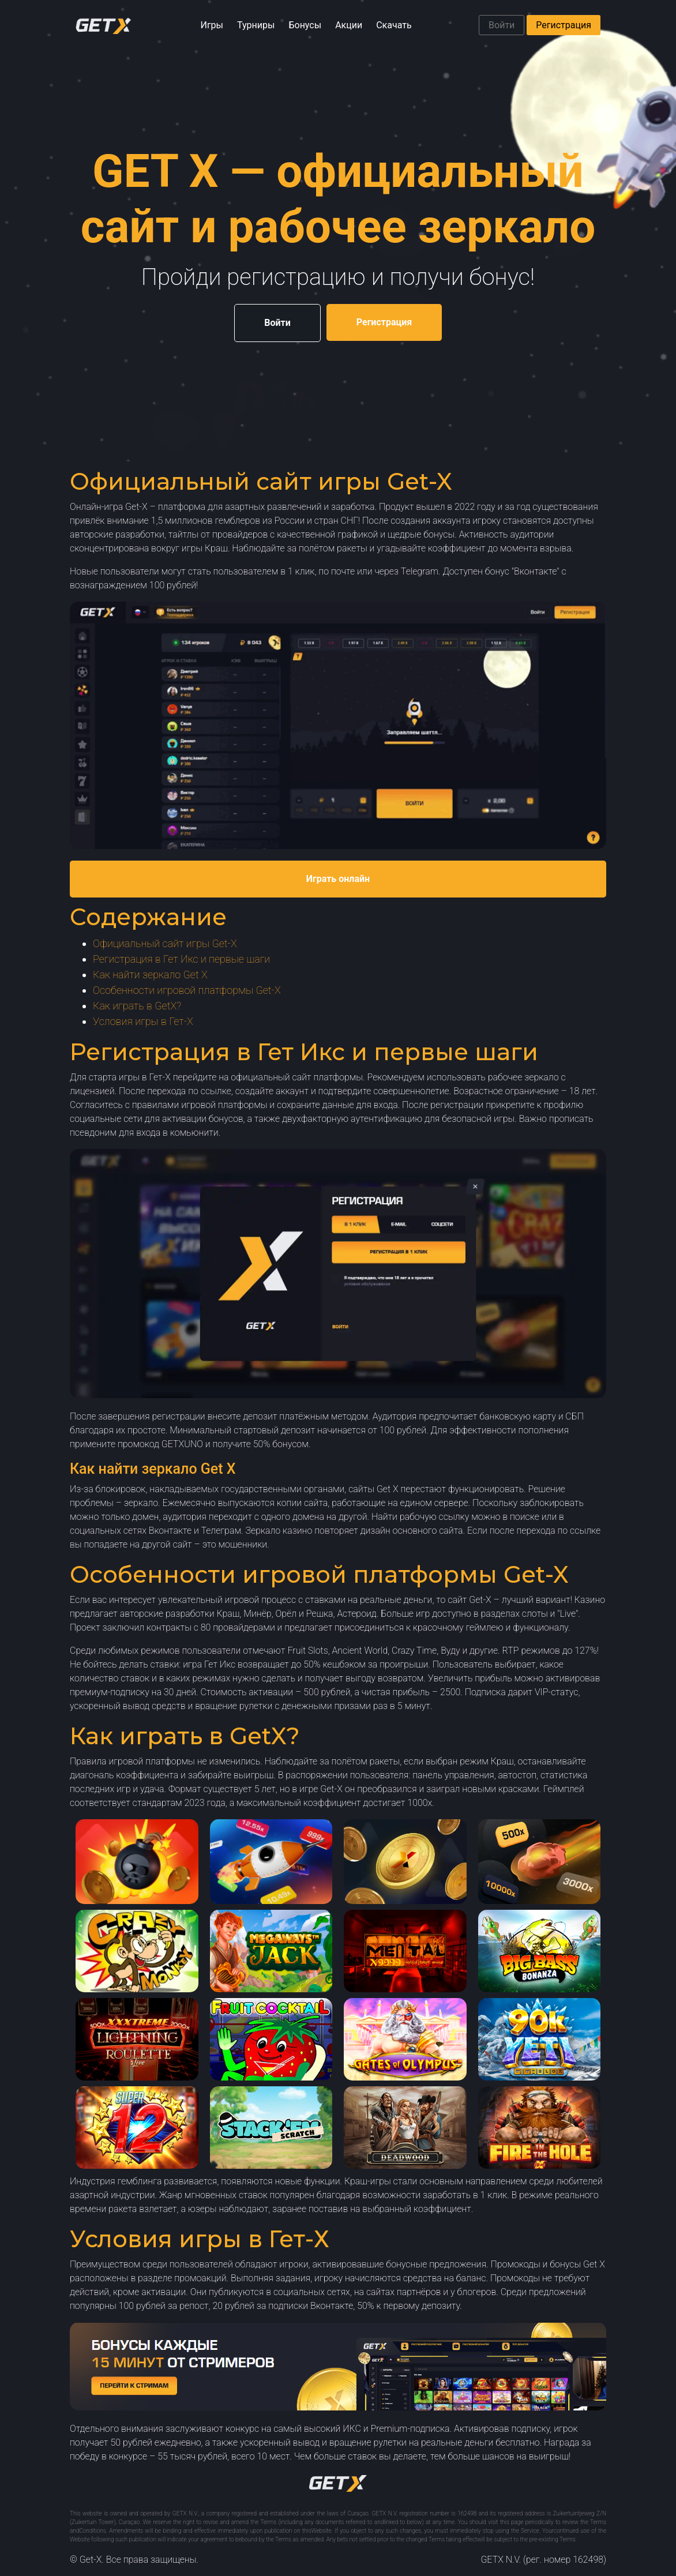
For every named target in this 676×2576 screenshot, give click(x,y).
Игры (211, 25)
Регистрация (563, 25)
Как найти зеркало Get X (150, 974)
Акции (348, 25)
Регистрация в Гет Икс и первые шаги (181, 959)
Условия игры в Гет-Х (143, 1021)
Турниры (256, 25)
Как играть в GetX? (137, 1006)
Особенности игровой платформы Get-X (187, 990)
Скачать (393, 25)
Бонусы (304, 25)
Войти (501, 25)
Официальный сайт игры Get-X (165, 943)
